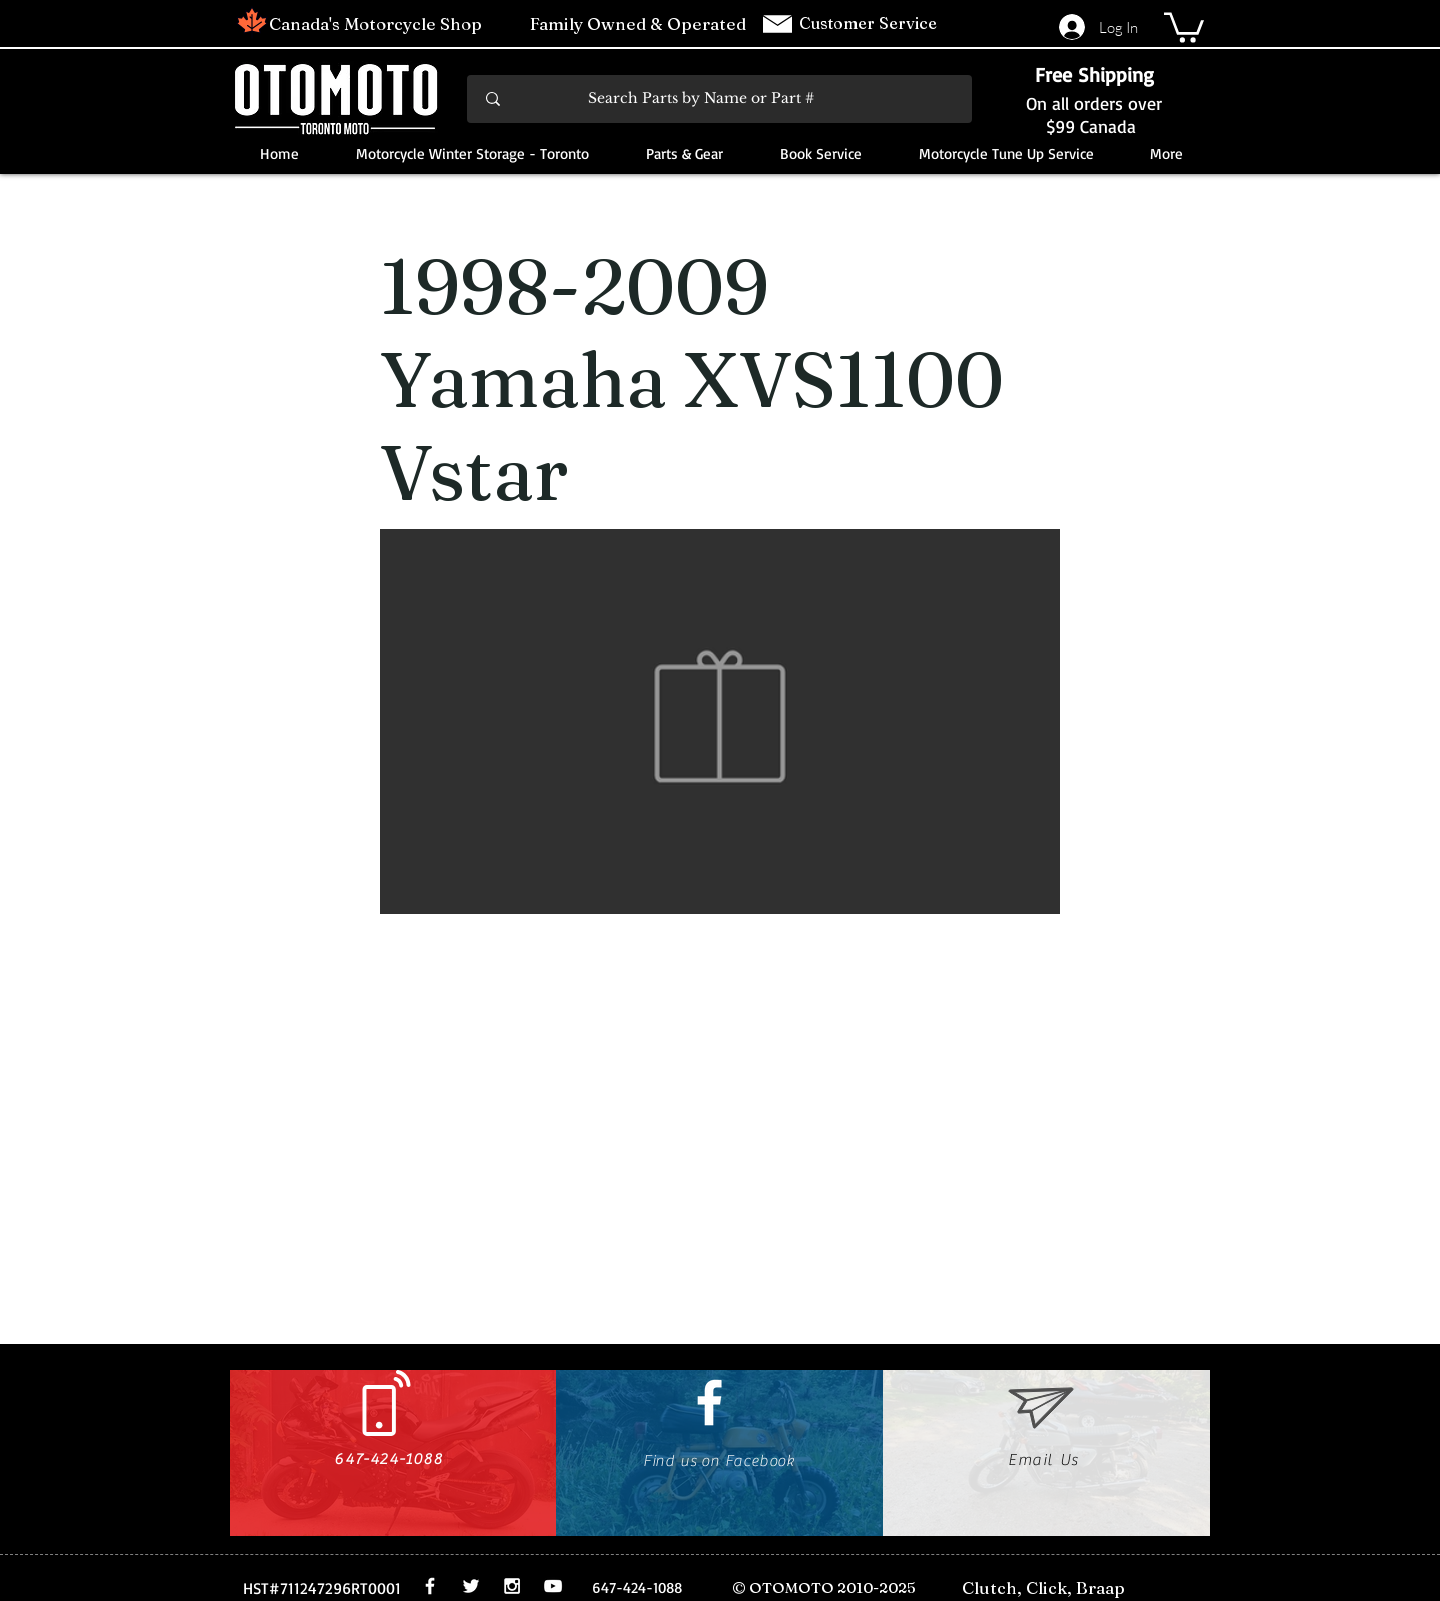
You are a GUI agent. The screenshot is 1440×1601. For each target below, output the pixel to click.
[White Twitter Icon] (471, 1586)
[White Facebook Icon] (709, 1402)
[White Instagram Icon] (512, 1586)
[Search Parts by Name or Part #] (721, 99)
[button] (1184, 26)
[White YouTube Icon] (553, 1586)
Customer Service (870, 23)
